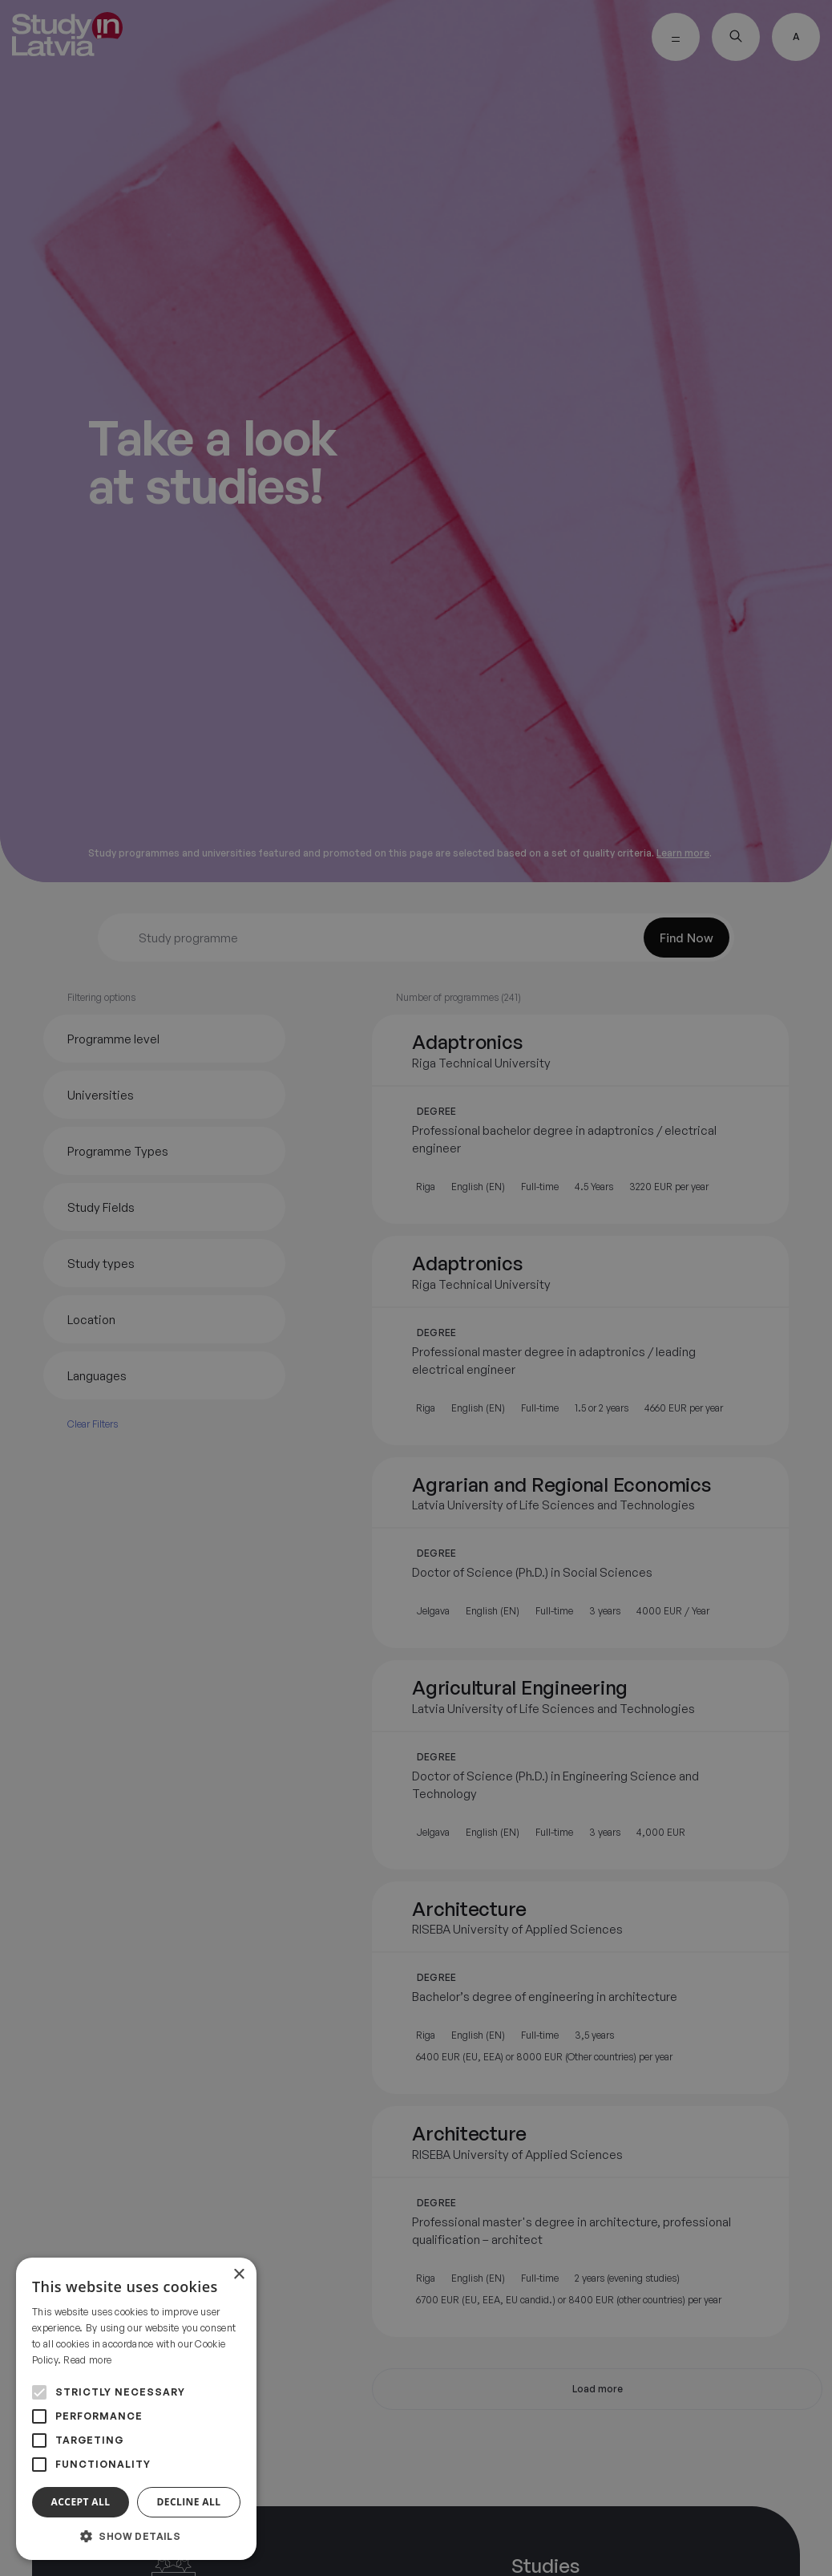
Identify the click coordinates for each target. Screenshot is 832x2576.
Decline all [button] (189, 2502)
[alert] (416, 1288)
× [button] (238, 2275)
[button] (136, 2536)
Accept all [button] (81, 2502)
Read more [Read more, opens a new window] (87, 2360)
